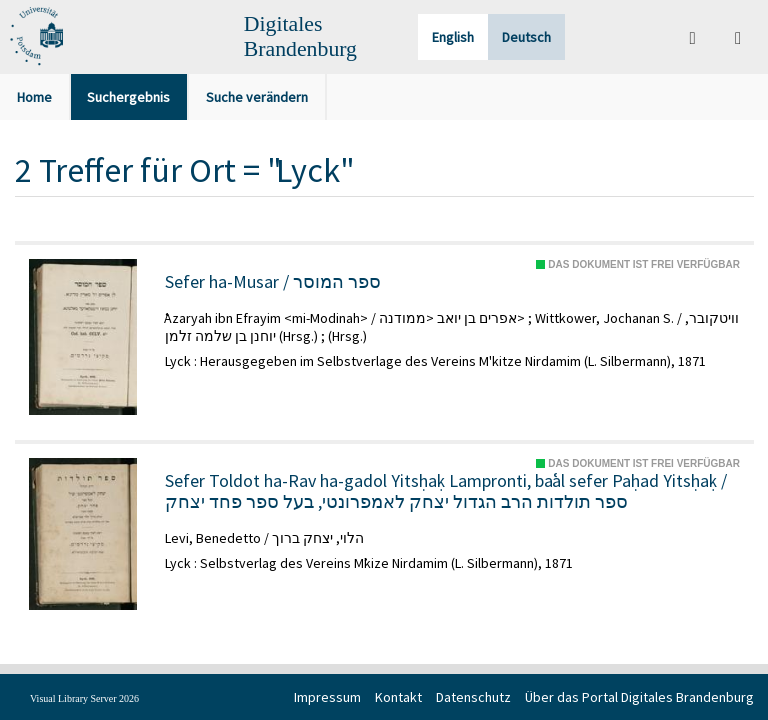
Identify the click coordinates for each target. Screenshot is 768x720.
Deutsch (526, 37)
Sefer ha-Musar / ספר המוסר (273, 282)
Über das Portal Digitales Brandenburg (639, 697)
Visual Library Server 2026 (84, 698)
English (453, 37)
